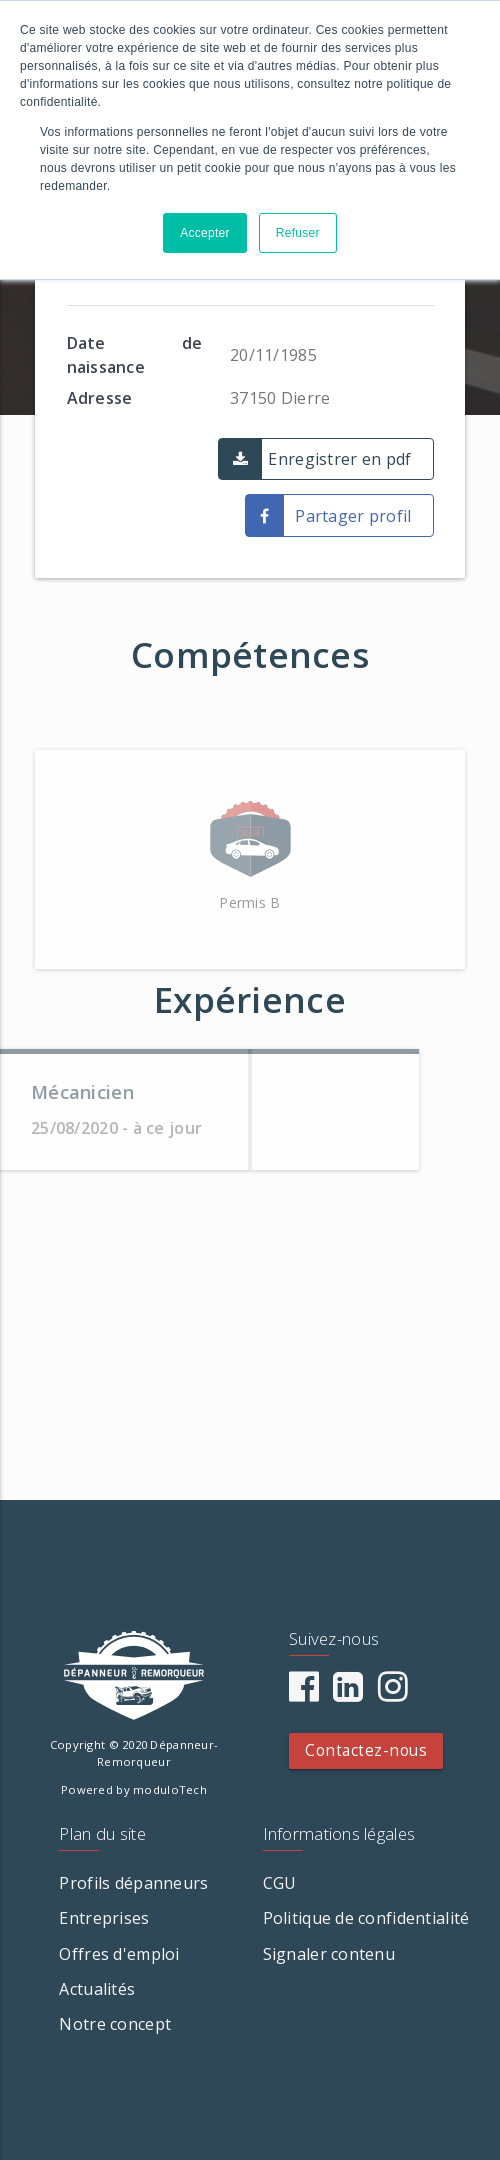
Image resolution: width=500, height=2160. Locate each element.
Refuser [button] (298, 233)
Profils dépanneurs (133, 1883)
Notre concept (115, 2024)
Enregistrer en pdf (339, 459)
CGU (280, 1883)
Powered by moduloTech (134, 1789)
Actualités (97, 1989)
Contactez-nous (366, 1750)
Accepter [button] (205, 233)
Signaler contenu (329, 1954)
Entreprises (104, 1918)
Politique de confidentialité (366, 1918)
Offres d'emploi (119, 1954)
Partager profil (353, 516)
